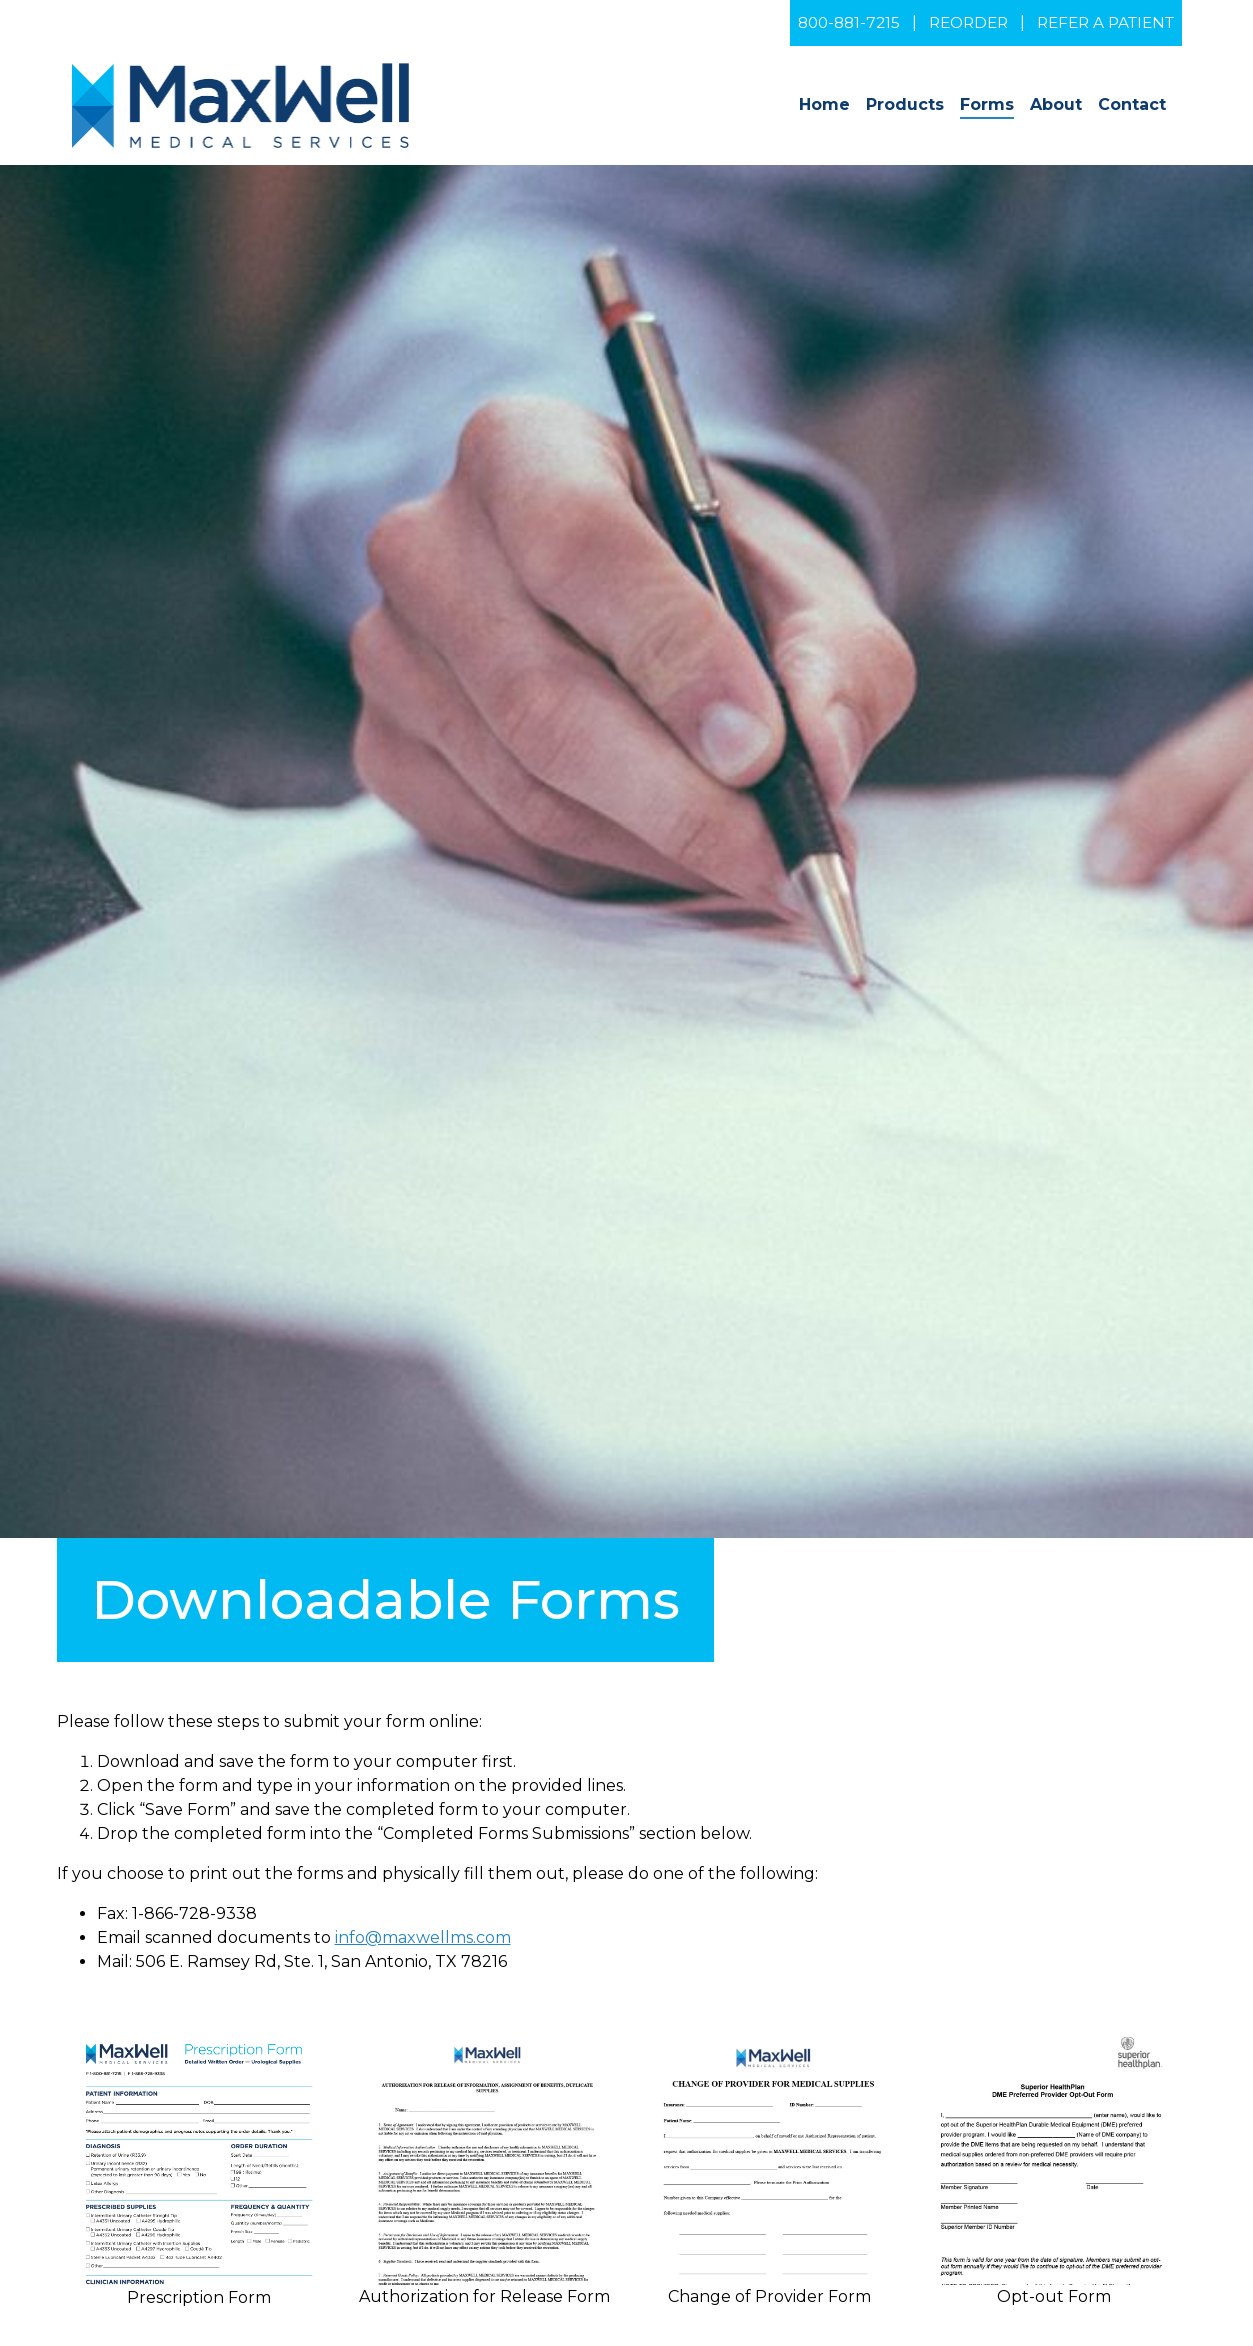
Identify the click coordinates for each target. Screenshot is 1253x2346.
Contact (1132, 104)
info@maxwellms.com (423, 1937)
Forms (987, 104)
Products (905, 104)
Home (824, 104)
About (1056, 104)
